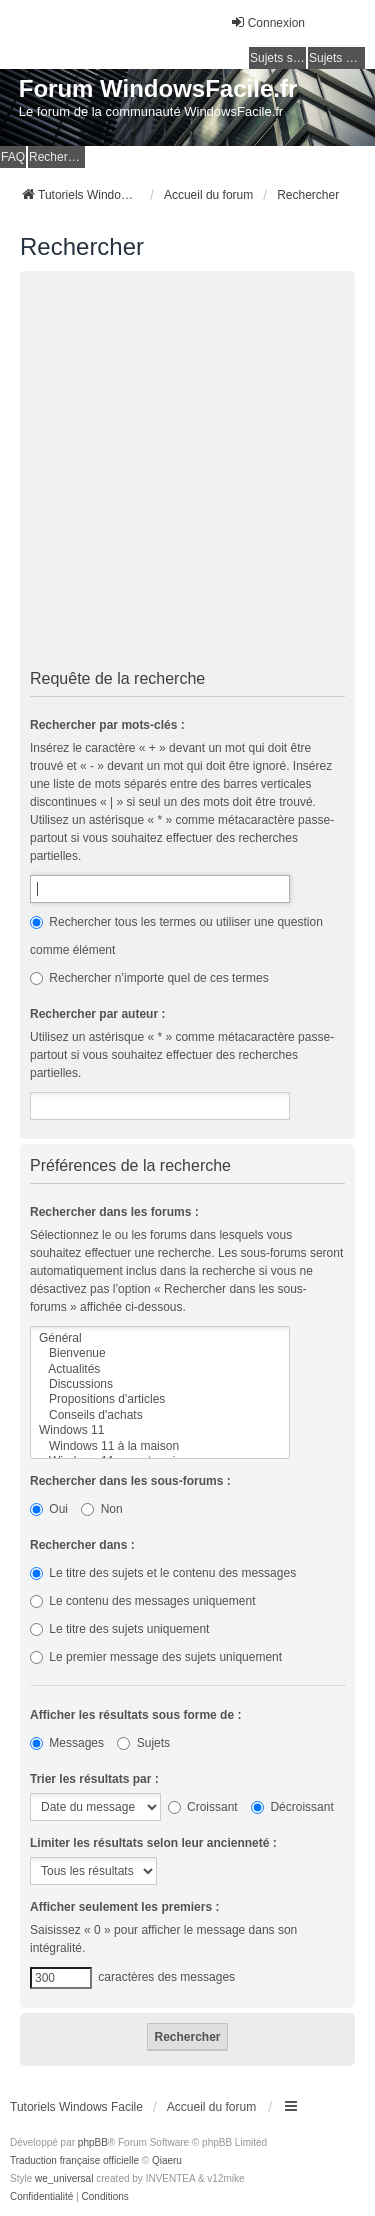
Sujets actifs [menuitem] (337, 58)
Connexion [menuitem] (267, 22)
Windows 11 (160, 1430)
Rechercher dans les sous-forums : (130, 1481)
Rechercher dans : (82, 1545)
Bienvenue (160, 1353)
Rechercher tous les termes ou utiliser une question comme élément (176, 936)
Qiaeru (167, 2160)
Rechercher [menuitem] (57, 157)
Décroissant (292, 1807)
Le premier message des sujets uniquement (156, 1657)
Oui (49, 1509)
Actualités (160, 1369)
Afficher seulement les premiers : (124, 1907)
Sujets (143, 1743)
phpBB (93, 2142)
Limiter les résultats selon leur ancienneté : (153, 1843)
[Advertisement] (187, 473)
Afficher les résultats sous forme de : (135, 1715)
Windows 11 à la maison (160, 1446)
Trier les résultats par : (94, 1779)
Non (101, 1509)
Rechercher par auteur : (97, 1014)
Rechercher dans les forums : (114, 1212)
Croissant (203, 1807)
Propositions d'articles (160, 1399)
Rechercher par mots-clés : (107, 725)
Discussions (160, 1384)
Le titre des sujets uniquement (119, 1629)
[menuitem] (41, 2197)
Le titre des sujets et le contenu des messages (163, 1573)
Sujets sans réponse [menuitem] (278, 58)
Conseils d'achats (160, 1415)
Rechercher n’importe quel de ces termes (149, 978)
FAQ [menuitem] (13, 157)
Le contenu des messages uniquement (142, 1601)
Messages (67, 1743)
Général (160, 1338)
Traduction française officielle (74, 2160)
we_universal (64, 2178)
